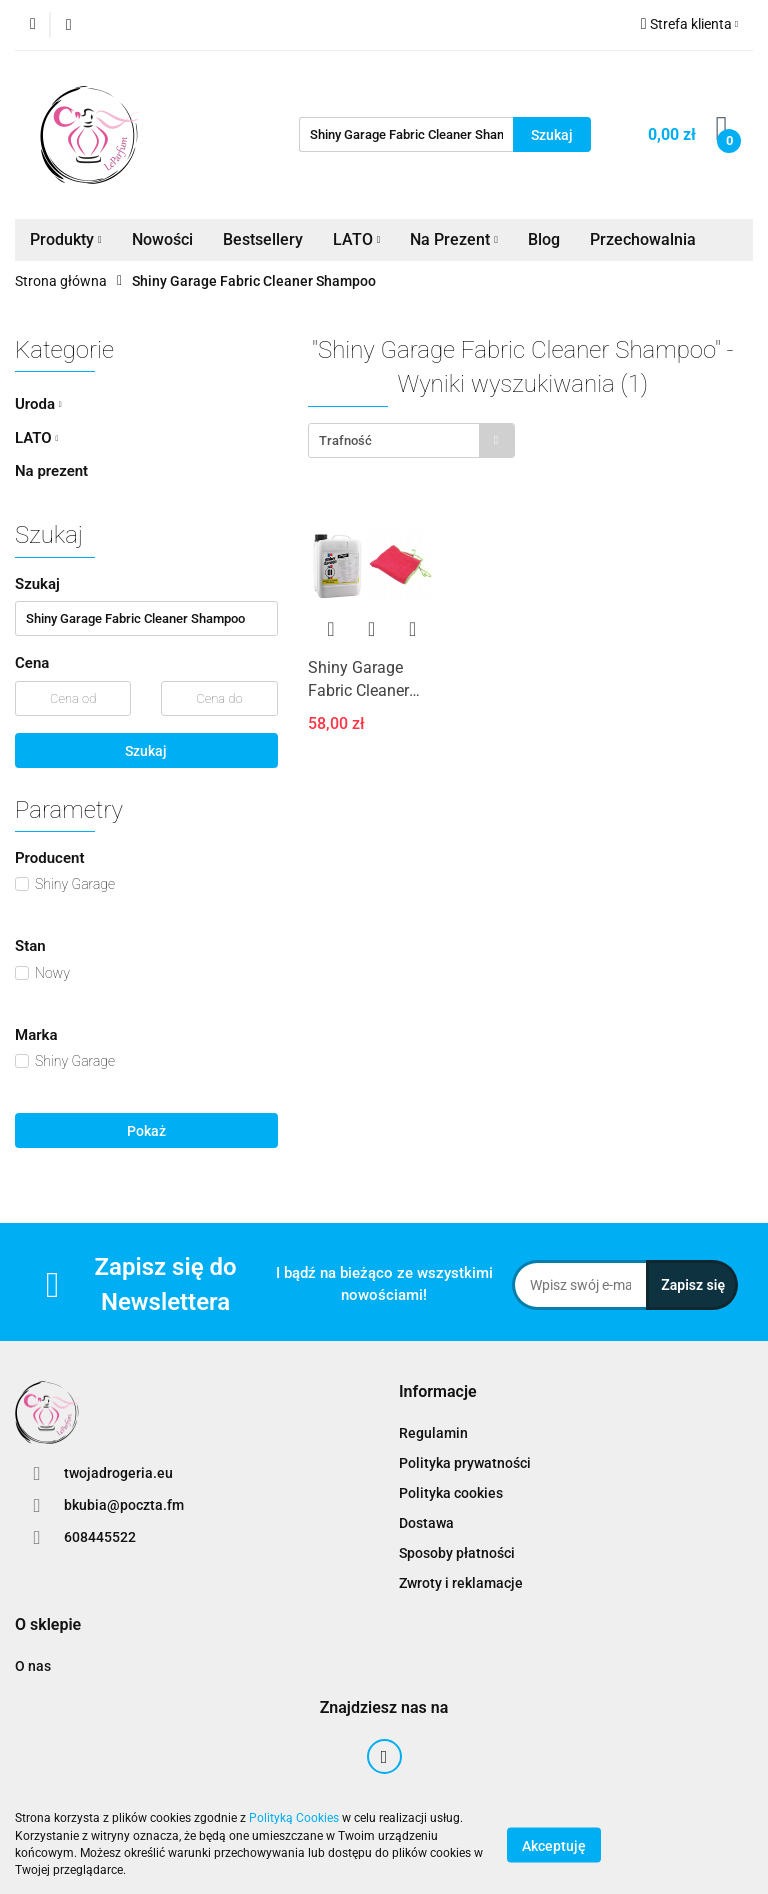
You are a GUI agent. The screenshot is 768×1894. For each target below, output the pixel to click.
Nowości (162, 239)
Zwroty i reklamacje (461, 1583)
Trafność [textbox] (345, 440)
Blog (544, 239)
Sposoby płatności (457, 1553)
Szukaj (146, 751)
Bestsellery (263, 239)
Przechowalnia (643, 239)
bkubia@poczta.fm (124, 1505)
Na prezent (51, 471)
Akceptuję (554, 1845)
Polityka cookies (451, 1493)
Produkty (66, 239)
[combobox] (411, 440)
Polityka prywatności (465, 1463)
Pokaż (146, 1131)
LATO (357, 239)
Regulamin (433, 1433)
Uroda (38, 404)
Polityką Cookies (294, 1818)
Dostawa (426, 1523)
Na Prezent (454, 239)
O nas (33, 1666)
